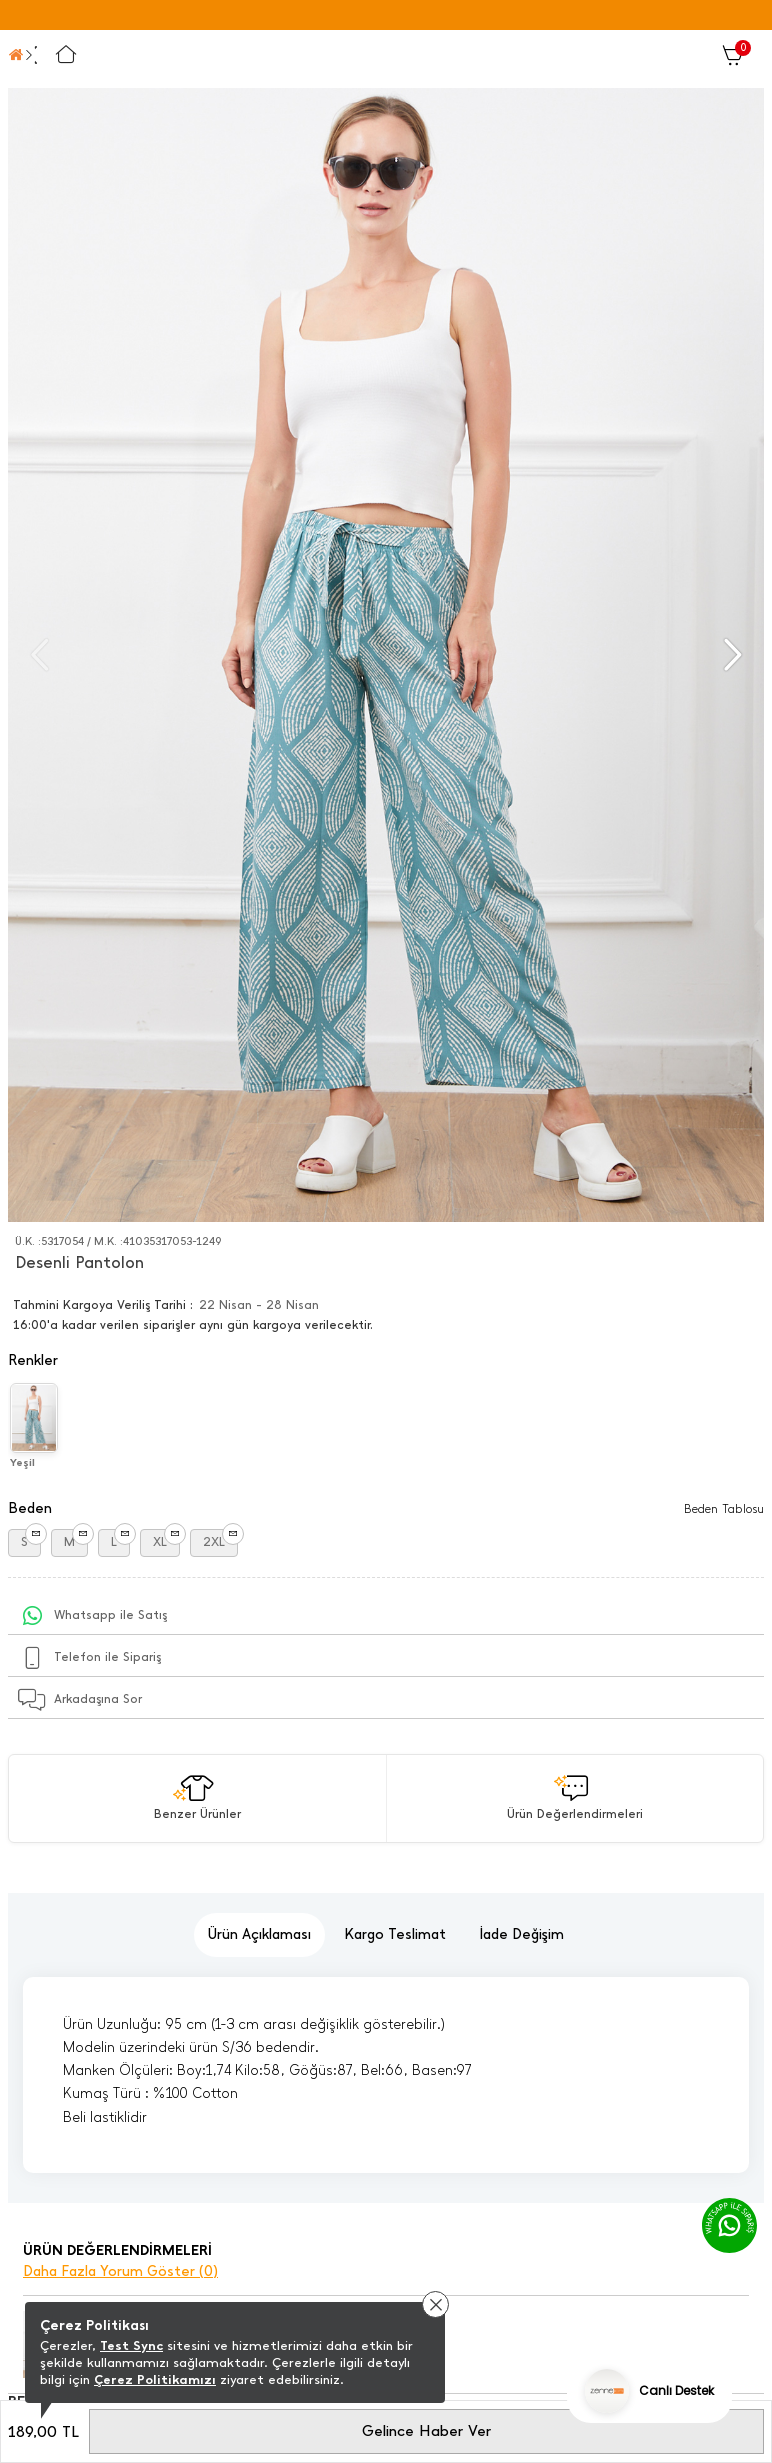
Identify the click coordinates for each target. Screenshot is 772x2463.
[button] (730, 655)
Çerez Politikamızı (155, 2379)
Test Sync (131, 2345)
